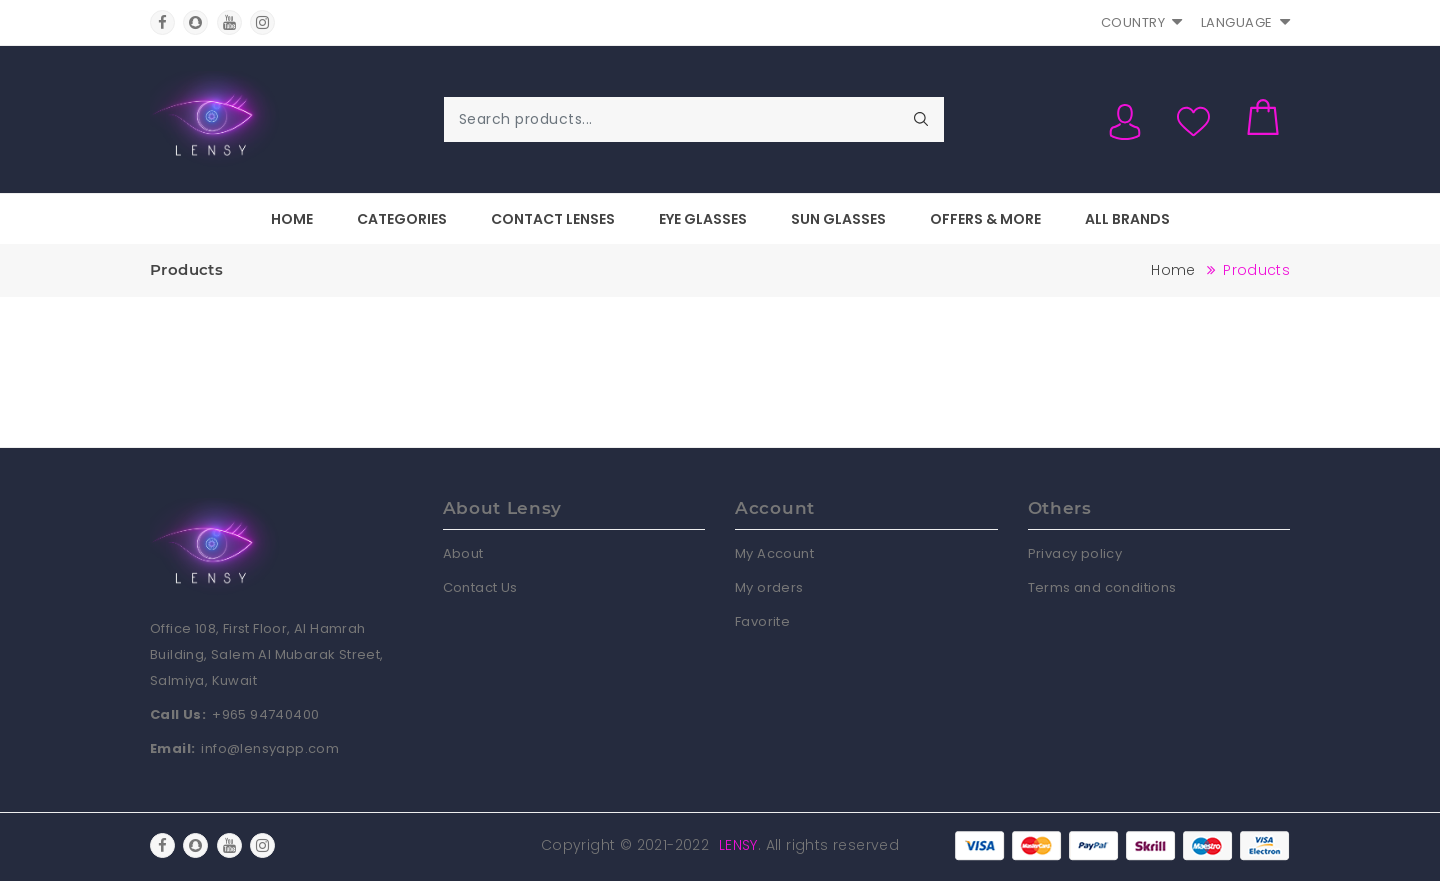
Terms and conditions (1102, 587)
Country (1142, 22)
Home (292, 219)
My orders (769, 587)
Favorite (762, 621)
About (463, 553)
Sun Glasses (838, 219)
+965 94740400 (265, 714)
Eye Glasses (703, 219)
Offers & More (985, 219)
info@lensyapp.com (270, 748)
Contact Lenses (553, 219)
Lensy (738, 845)
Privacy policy (1075, 553)
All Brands (1127, 219)
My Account (774, 553)
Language (1246, 22)
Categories (402, 219)
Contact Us (480, 587)
